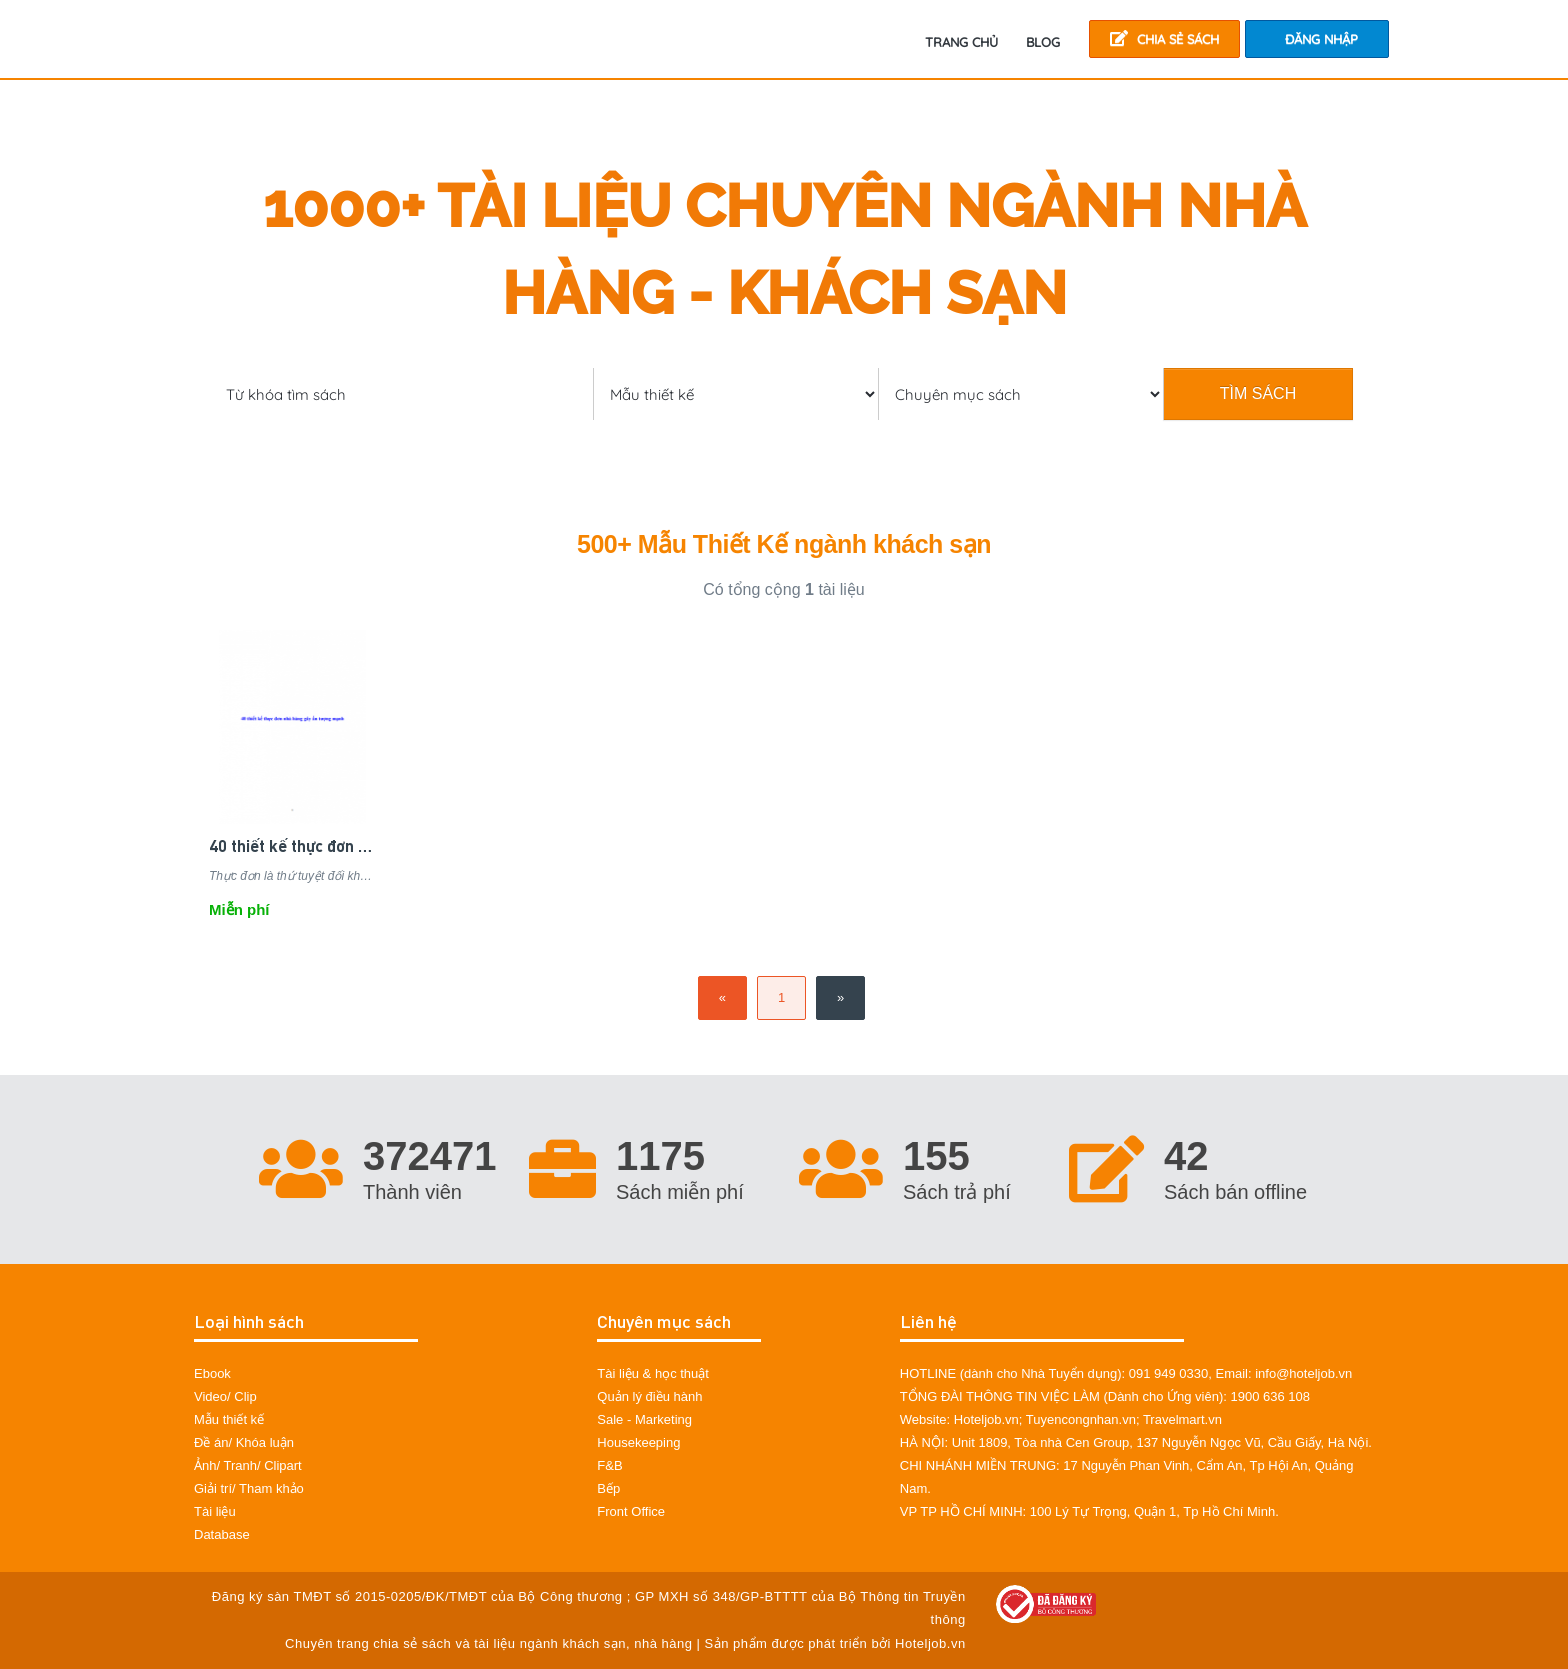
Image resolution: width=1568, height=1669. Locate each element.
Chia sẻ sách (1164, 38)
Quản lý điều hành (649, 1396)
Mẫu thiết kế (229, 1419)
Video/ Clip (225, 1396)
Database (222, 1534)
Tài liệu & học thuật (653, 1373)
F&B (609, 1465)
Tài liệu (215, 1511)
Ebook (212, 1373)
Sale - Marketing (644, 1419)
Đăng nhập (1321, 39)
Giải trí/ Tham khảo (249, 1488)
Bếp (608, 1488)
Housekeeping (638, 1442)
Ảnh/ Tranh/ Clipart (248, 1465)
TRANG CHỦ (961, 42)
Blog (1043, 42)
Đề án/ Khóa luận (244, 1442)
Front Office (631, 1511)
